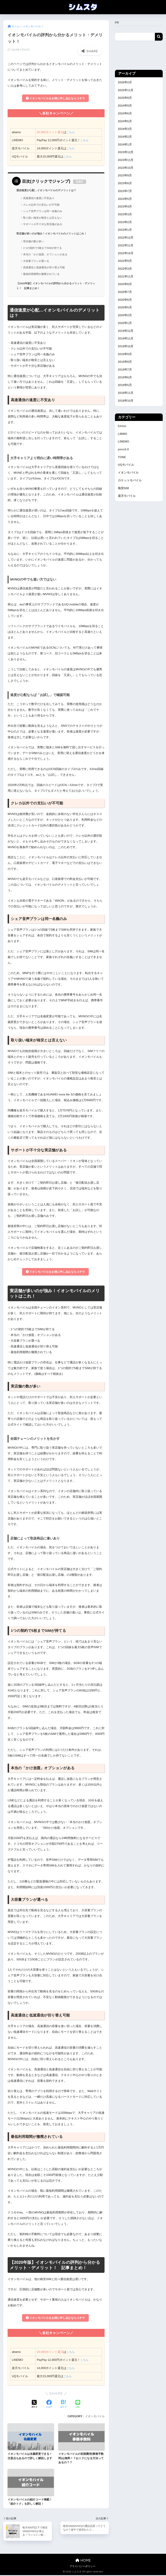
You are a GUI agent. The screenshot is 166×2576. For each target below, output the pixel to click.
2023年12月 (126, 152)
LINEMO (123, 441)
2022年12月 (126, 237)
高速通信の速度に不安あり (38, 197)
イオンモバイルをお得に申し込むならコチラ (55, 97)
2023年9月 (125, 175)
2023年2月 (125, 222)
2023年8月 (125, 183)
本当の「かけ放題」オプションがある (45, 253)
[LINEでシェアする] (77, 2405)
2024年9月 (125, 105)
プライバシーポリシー (82, 2567)
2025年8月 (125, 98)
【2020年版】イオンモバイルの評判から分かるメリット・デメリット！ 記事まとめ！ (56, 286)
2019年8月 (125, 361)
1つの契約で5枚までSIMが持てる (42, 247)
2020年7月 (125, 292)
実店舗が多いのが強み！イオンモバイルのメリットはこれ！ (53, 233)
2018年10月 (126, 400)
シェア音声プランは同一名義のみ (42, 210)
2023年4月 (125, 206)
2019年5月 (125, 385)
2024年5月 (125, 121)
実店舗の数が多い (33, 241)
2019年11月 (126, 338)
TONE (122, 457)
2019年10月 (126, 346)
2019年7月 (125, 369)
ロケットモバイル (130, 480)
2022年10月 (126, 253)
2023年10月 (126, 167)
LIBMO (122, 434)
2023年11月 (126, 160)
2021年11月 (126, 276)
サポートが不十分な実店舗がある (42, 223)
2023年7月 (125, 191)
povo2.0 (123, 449)
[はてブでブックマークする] (63, 2405)
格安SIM (123, 488)
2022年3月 (125, 268)
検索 (159, 37)
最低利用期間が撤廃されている (41, 273)
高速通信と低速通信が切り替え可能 (44, 267)
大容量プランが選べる (36, 260)
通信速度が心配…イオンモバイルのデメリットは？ (48, 189)
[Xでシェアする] (34, 2405)
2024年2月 (125, 136)
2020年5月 (125, 307)
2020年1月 (125, 323)
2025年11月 (126, 90)
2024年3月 (125, 129)
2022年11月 (126, 245)
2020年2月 (125, 315)
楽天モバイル (127, 496)
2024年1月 (125, 144)
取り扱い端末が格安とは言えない (42, 217)
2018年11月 (126, 393)
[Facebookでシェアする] (49, 2405)
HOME (83, 2561)
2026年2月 (125, 82)
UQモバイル (126, 464)
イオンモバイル (95, 2417)
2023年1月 (125, 229)
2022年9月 (125, 261)
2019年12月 (126, 331)
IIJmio (122, 426)
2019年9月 (125, 354)
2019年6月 (125, 377)
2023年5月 (125, 199)
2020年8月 (125, 284)
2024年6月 (125, 113)
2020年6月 (125, 299)
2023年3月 (125, 214)
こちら (70, 131)
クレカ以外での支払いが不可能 (41, 204)
